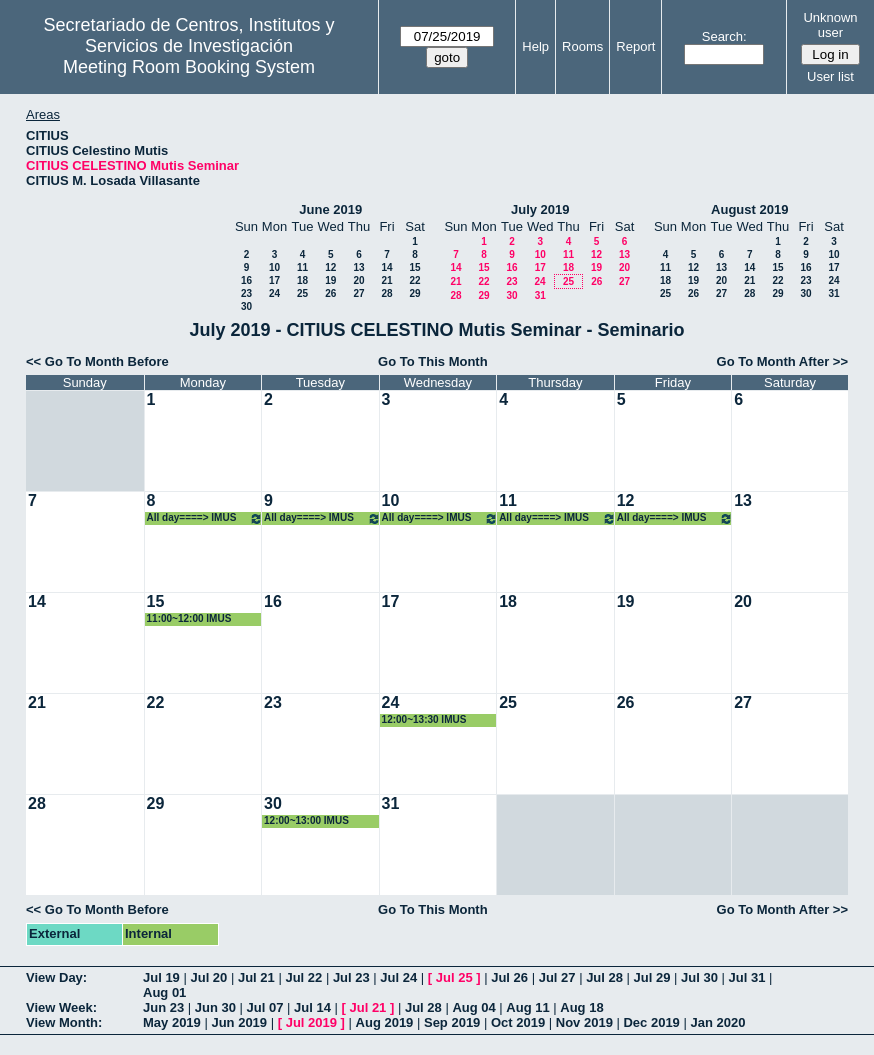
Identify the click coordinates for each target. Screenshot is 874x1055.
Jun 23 (163, 1007)
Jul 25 (454, 977)
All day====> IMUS (205, 518)
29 (414, 293)
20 (358, 280)
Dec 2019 (651, 1022)
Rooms (582, 46)
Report (635, 46)
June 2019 (330, 209)
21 (386, 280)
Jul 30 (699, 977)
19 (330, 280)
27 (358, 293)
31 (540, 295)
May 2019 (172, 1022)
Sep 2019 (452, 1022)
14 (386, 267)
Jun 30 (215, 1007)
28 (386, 293)
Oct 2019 (518, 1022)
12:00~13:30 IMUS (424, 719)
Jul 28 (604, 977)
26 (330, 293)
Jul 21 (256, 977)
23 (246, 293)
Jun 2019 (239, 1022)
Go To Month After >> (782, 361)
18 (302, 280)
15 (414, 267)
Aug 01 (164, 992)
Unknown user (830, 25)
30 (246, 306)
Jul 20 (208, 977)
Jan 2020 (717, 1022)
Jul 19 (161, 977)
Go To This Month (433, 361)
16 (246, 280)
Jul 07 (265, 1007)
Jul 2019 (311, 1022)
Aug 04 (473, 1007)
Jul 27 (557, 977)
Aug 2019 (385, 1022)
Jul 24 (398, 977)
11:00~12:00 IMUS (189, 618)
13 (358, 267)
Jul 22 (303, 977)
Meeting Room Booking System (189, 67)
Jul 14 (312, 1007)
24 (274, 293)
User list (830, 76)
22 (414, 280)
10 (274, 267)
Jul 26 (509, 977)
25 (302, 293)
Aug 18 (581, 1007)
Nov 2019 (584, 1022)
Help (535, 46)
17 (274, 280)
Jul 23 (351, 977)
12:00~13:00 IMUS (306, 820)
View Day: (56, 977)
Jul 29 (652, 977)
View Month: (64, 1022)
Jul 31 (747, 977)
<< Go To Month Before (97, 361)
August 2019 (749, 209)
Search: (724, 36)
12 (330, 267)
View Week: (61, 1007)
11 (302, 267)
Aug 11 (527, 1007)
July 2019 (540, 209)
